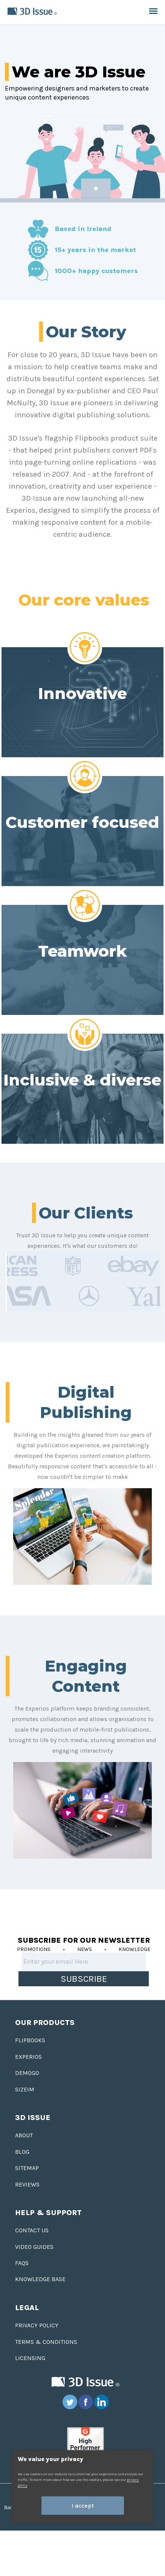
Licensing (30, 2358)
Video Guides (34, 2246)
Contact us (32, 2230)
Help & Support (48, 2212)
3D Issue (32, 2117)
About (24, 2135)
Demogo (27, 2072)
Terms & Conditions (46, 2341)
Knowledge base (40, 2279)
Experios (28, 2056)
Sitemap (27, 2167)
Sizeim (24, 2089)
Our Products (45, 2022)
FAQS (22, 2262)
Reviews (27, 2184)
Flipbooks (30, 2040)
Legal (27, 2307)
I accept (83, 2505)
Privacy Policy (36, 2325)
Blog (22, 2151)
